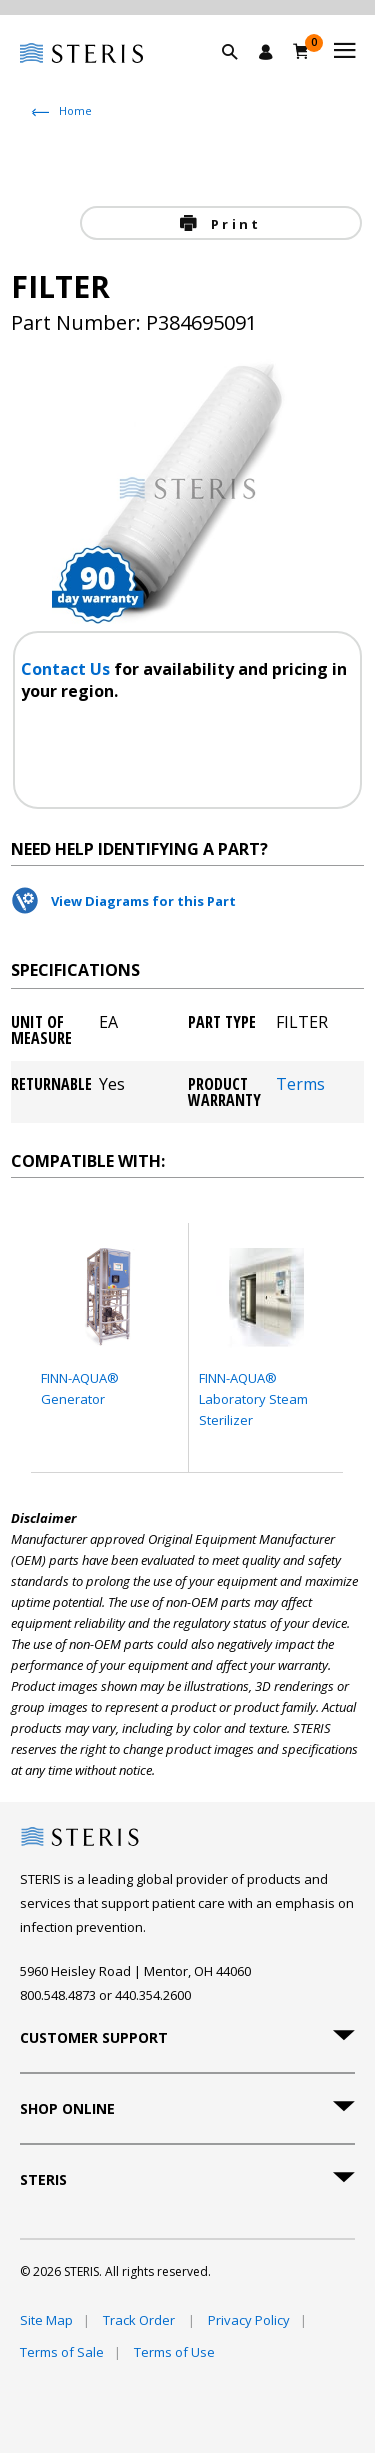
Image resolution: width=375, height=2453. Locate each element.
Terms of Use (174, 2352)
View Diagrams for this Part (143, 901)
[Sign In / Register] (266, 52)
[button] (240, 75)
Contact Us (67, 669)
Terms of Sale (62, 2352)
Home (75, 110)
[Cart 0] (301, 51)
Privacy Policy (249, 2320)
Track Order (140, 2320)
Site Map (46, 2320)
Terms (300, 1085)
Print (233, 224)
